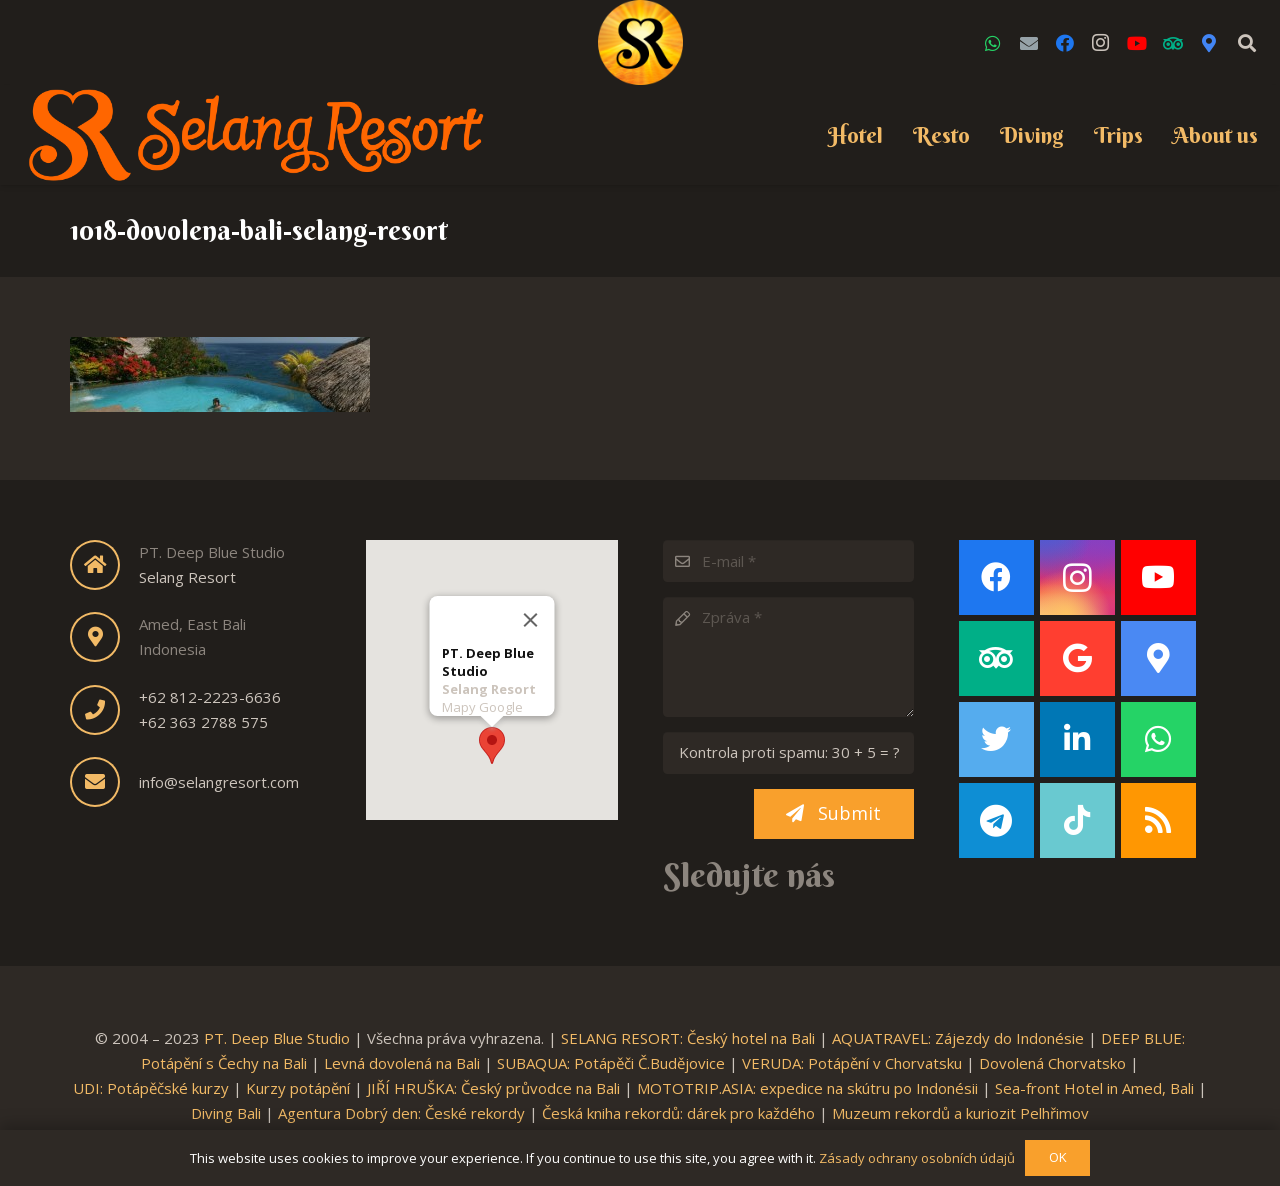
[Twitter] (996, 739)
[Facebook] (1065, 43)
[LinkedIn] (1077, 739)
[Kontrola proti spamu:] (788, 753)
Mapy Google (481, 705)
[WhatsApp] (993, 43)
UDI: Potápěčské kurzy (151, 1088)
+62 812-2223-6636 (210, 697)
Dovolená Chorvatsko (1052, 1063)
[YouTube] (1137, 43)
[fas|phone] (104, 710)
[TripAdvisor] (1173, 43)
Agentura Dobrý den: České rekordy (401, 1113)
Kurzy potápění (298, 1088)
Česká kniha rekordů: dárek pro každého (678, 1113)
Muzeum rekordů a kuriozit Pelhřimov (960, 1113)
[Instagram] (1101, 43)
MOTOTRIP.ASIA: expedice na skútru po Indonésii (807, 1088)
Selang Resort (187, 577)
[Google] (1077, 658)
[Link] (640, 42)
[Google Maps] (1209, 43)
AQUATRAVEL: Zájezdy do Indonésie (958, 1038)
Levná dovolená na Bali (402, 1063)
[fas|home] (104, 565)
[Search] (1247, 43)
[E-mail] (788, 561)
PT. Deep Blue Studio (277, 1038)
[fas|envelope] (104, 782)
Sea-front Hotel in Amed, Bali (1094, 1088)
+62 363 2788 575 (203, 722)
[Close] (530, 618)
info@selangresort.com (219, 782)
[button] (492, 743)
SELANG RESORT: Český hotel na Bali (688, 1038)
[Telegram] (996, 820)
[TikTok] (1077, 820)
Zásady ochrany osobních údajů (917, 1158)
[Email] (1029, 43)
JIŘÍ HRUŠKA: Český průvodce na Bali (493, 1088)
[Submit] (834, 814)
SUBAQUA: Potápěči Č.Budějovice (611, 1063)
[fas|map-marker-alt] (104, 637)
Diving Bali (226, 1113)
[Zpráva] (788, 657)
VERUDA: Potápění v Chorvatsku (852, 1063)
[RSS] (1158, 820)
